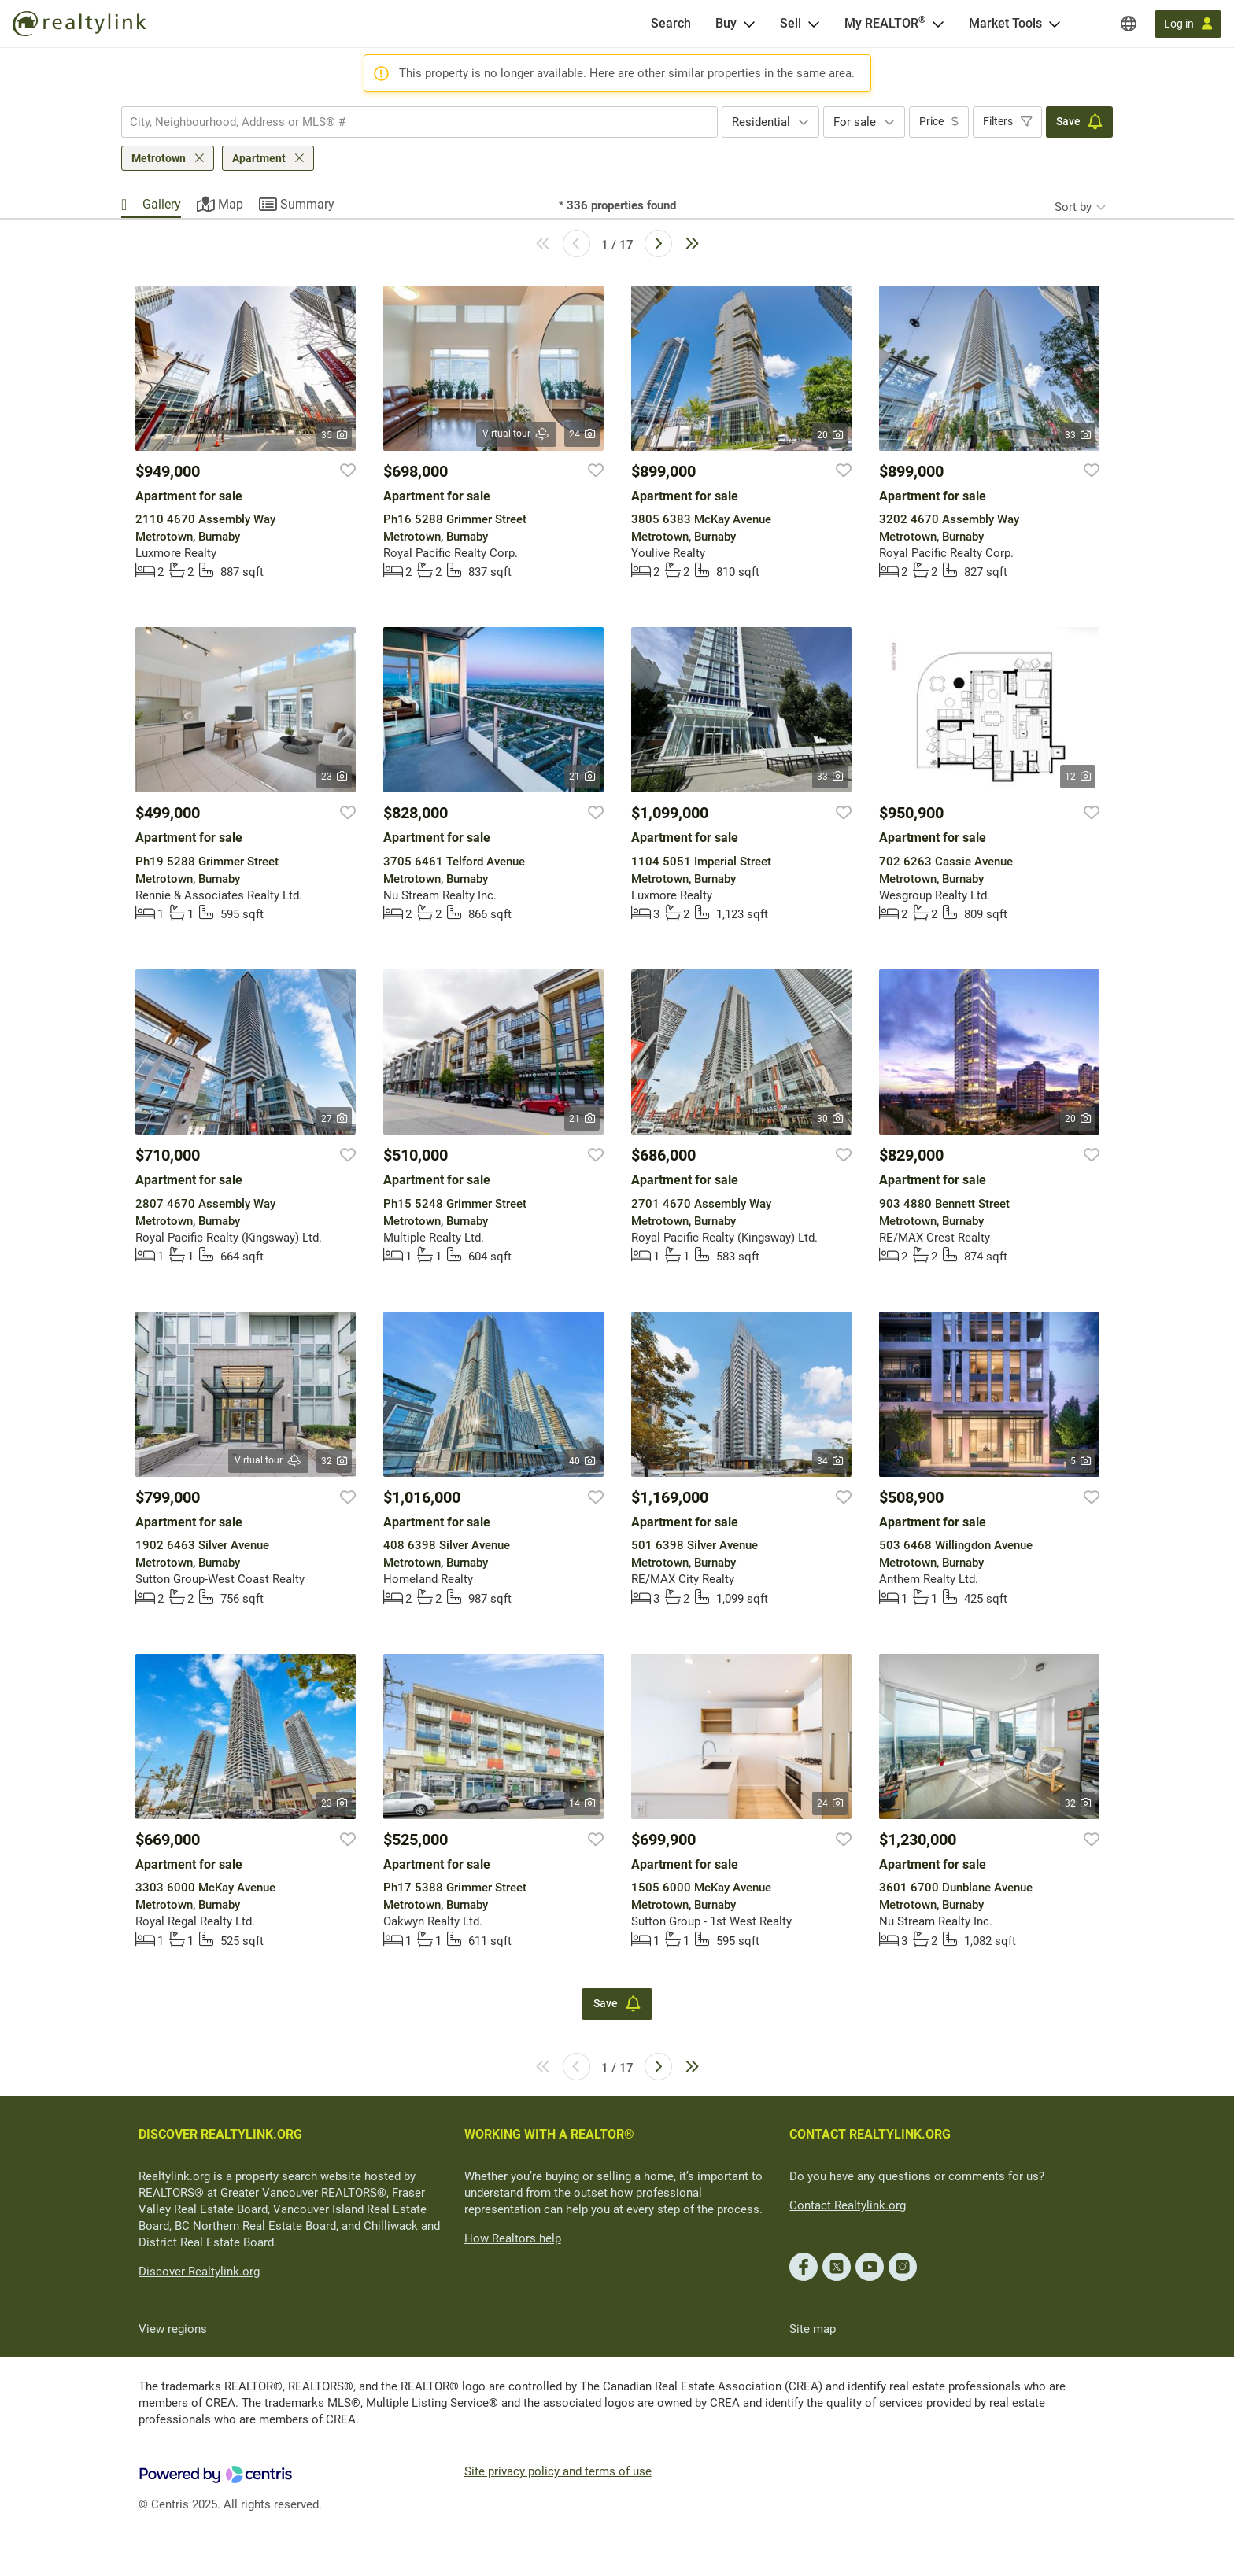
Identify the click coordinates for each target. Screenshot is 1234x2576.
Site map (812, 2329)
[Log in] (1188, 24)
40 (582, 1461)
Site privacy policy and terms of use (558, 2471)
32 (334, 1461)
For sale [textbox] (854, 122)
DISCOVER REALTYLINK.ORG (220, 2134)
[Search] (671, 23)
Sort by (1073, 207)
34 (830, 1461)
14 (582, 1803)
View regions (173, 2329)
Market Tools (1005, 23)
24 (582, 434)
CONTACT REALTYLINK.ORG (870, 2134)
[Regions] (1128, 23)
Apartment (259, 158)
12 (1078, 776)
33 (1078, 435)
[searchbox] (409, 122)
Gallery (161, 204)
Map (230, 204)
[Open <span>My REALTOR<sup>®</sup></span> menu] (938, 23)
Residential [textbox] (761, 122)
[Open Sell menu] (813, 23)
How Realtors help (512, 2238)
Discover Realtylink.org (199, 2271)
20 (830, 435)
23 (334, 776)
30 (830, 1118)
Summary (307, 204)
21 (582, 776)
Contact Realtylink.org (847, 2205)
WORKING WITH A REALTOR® (549, 2134)
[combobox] (419, 122)
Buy (726, 23)
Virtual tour (516, 433)
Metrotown (158, 158)
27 (334, 1118)
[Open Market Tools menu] (1054, 23)
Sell (790, 23)
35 (334, 435)
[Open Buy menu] (749, 23)
